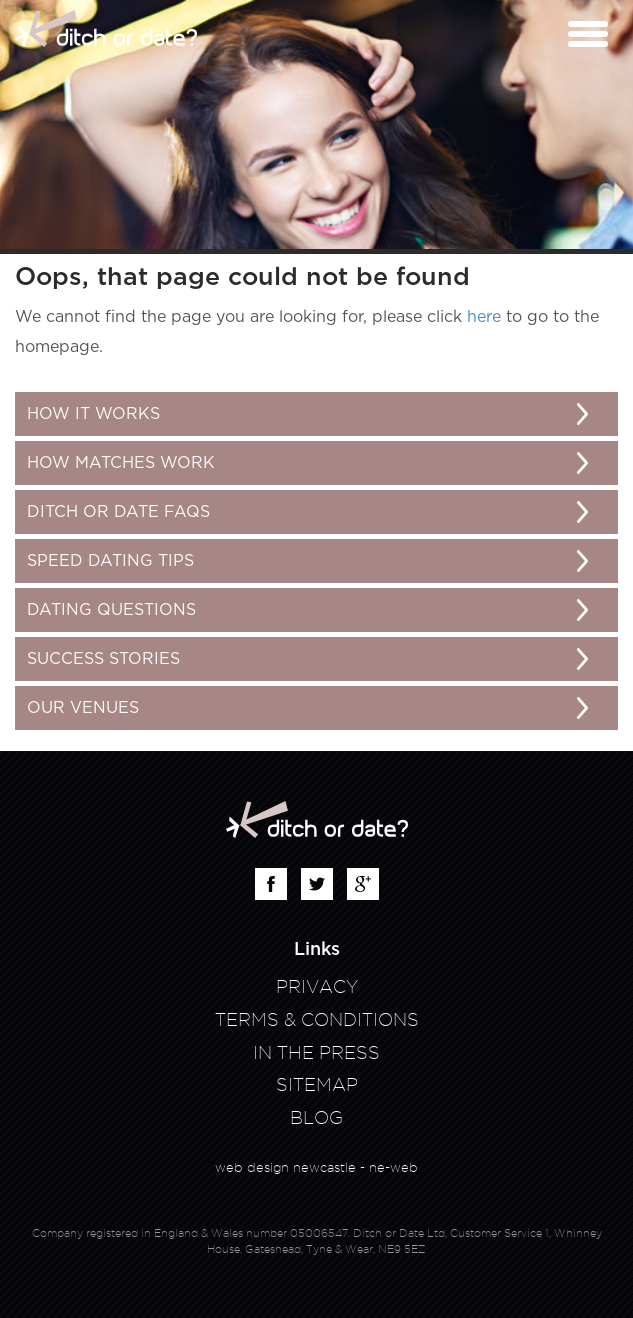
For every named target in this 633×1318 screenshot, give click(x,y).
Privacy (317, 986)
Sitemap (317, 1084)
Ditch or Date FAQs (118, 512)
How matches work (121, 463)
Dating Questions (111, 610)
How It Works (93, 414)
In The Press (316, 1052)
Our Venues (83, 708)
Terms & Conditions (317, 1019)
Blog (316, 1117)
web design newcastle (285, 1167)
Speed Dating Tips (110, 561)
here (484, 317)
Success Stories (103, 659)
